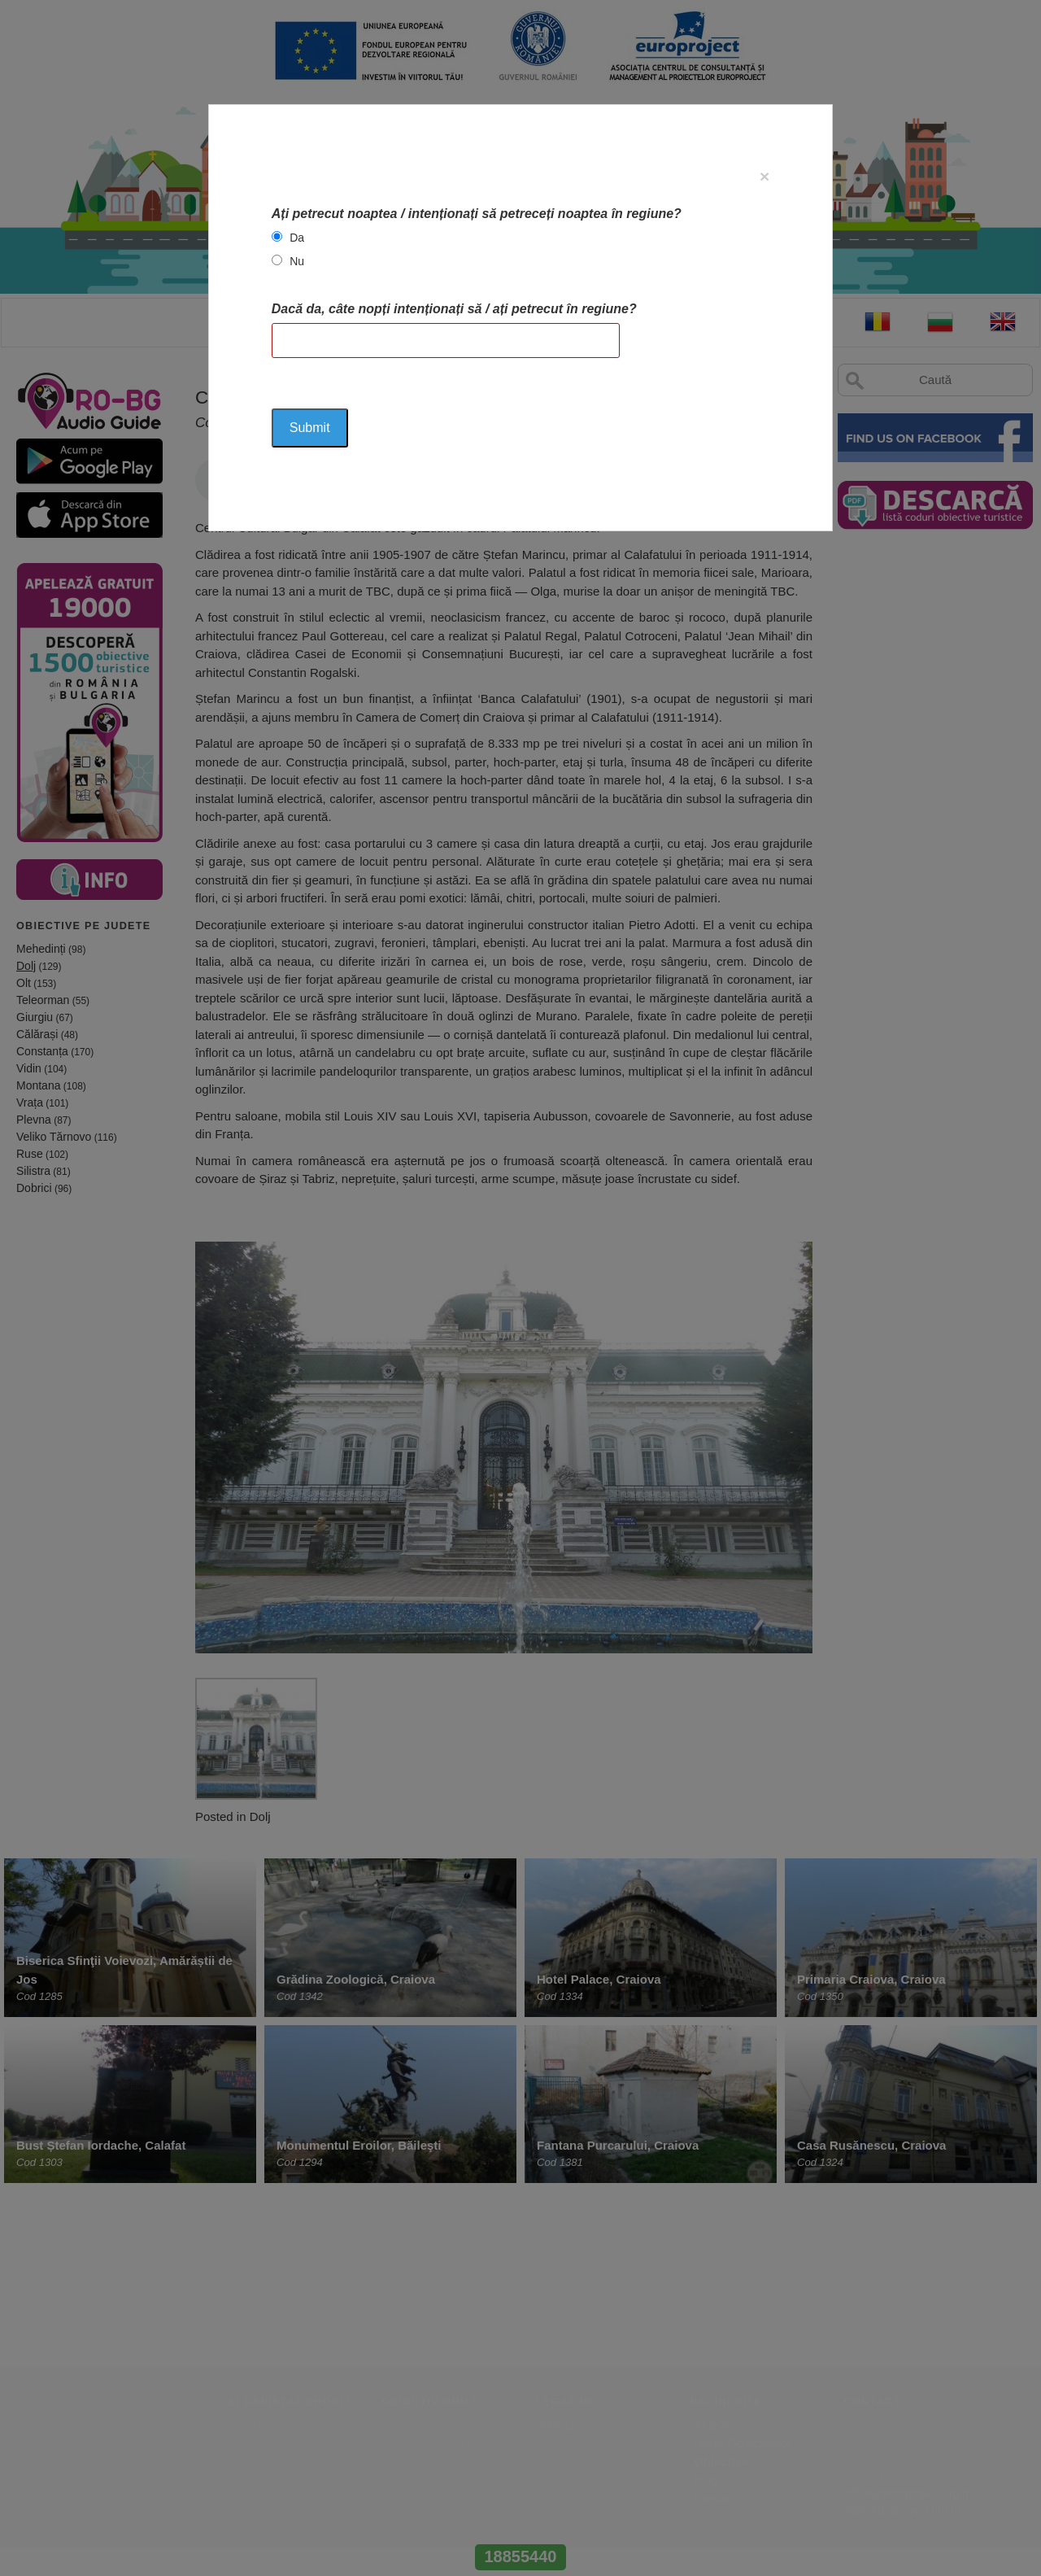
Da (297, 237)
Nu (297, 261)
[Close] (764, 176)
